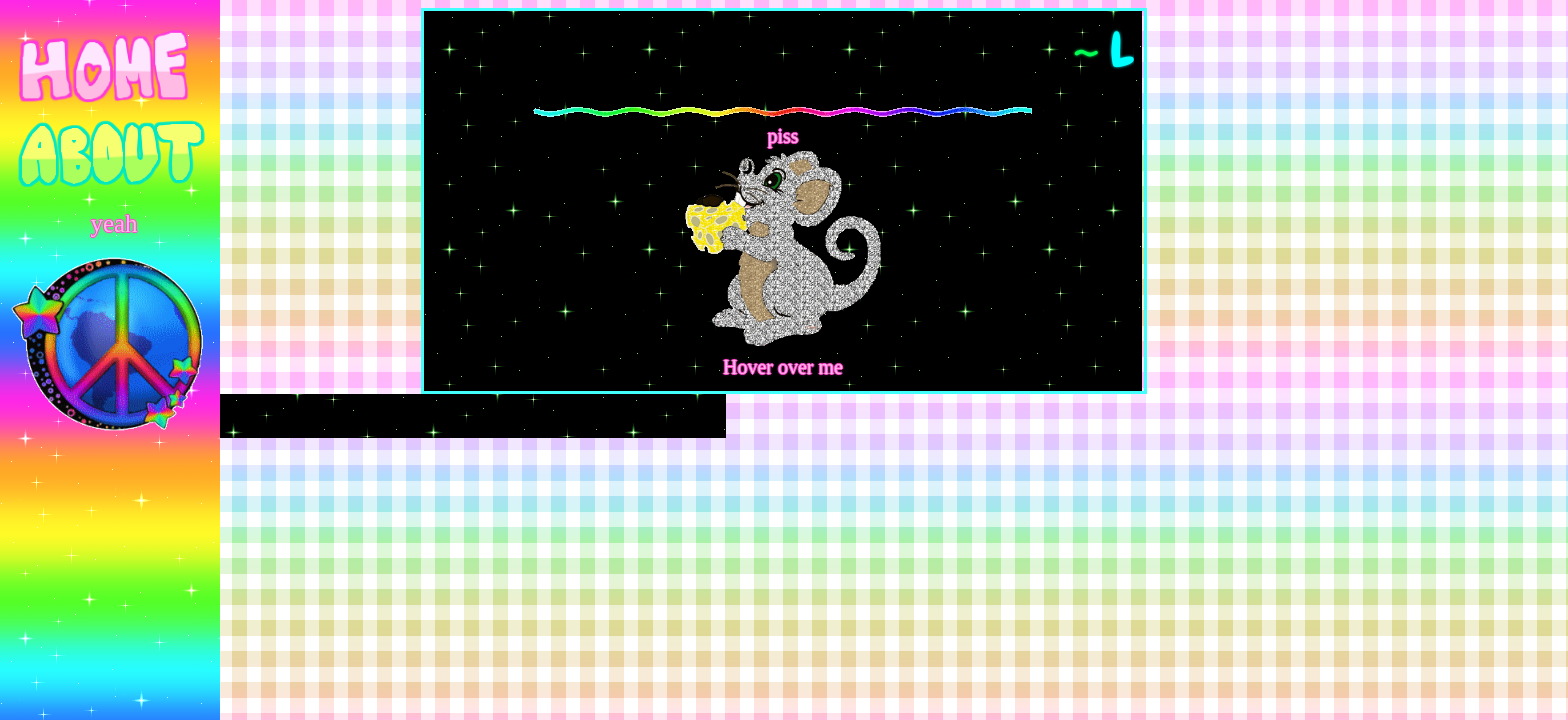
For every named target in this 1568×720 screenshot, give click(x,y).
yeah (113, 223)
